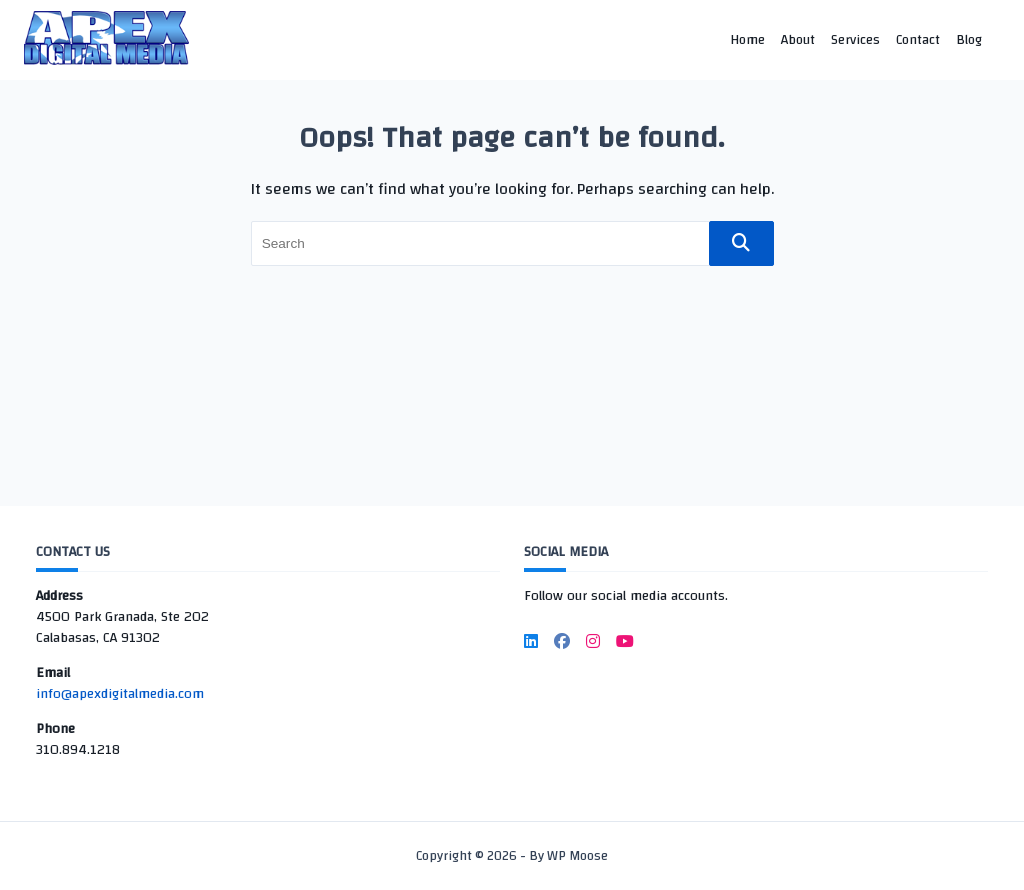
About (798, 39)
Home (747, 39)
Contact (918, 39)
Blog (969, 39)
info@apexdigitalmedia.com (120, 694)
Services (855, 39)
